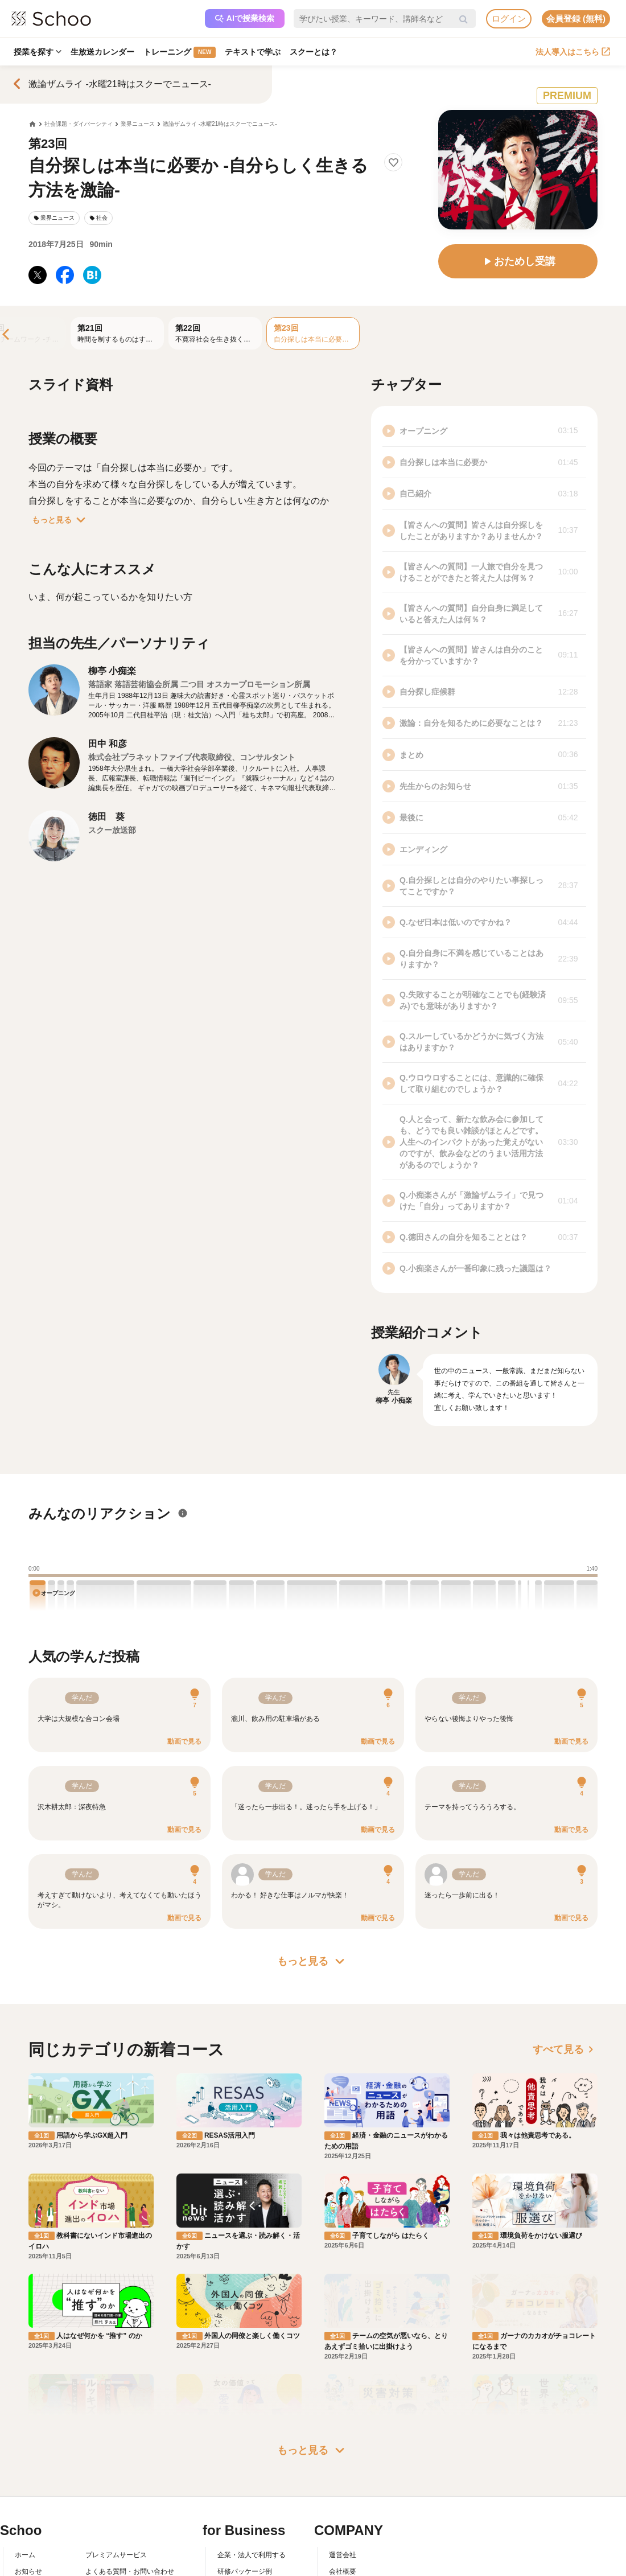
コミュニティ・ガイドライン (129, 2540)
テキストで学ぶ (253, 51)
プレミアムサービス (116, 2491)
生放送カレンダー (102, 51)
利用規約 (99, 2524)
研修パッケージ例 (244, 2507)
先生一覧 (28, 2556)
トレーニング (179, 52)
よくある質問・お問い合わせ (129, 2507)
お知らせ (28, 2507)
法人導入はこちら (573, 51)
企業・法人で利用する (251, 2491)
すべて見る (565, 2049)
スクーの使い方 (39, 2540)
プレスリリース (353, 2540)
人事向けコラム (241, 2524)
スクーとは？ (313, 51)
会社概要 (342, 2507)
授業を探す (37, 51)
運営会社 (342, 2491)
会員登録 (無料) (576, 18)
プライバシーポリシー (119, 2556)
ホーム (25, 2491)
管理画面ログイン (244, 2540)
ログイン (509, 18)
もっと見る (61, 520)
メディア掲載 (349, 2556)
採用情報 (342, 2524)
